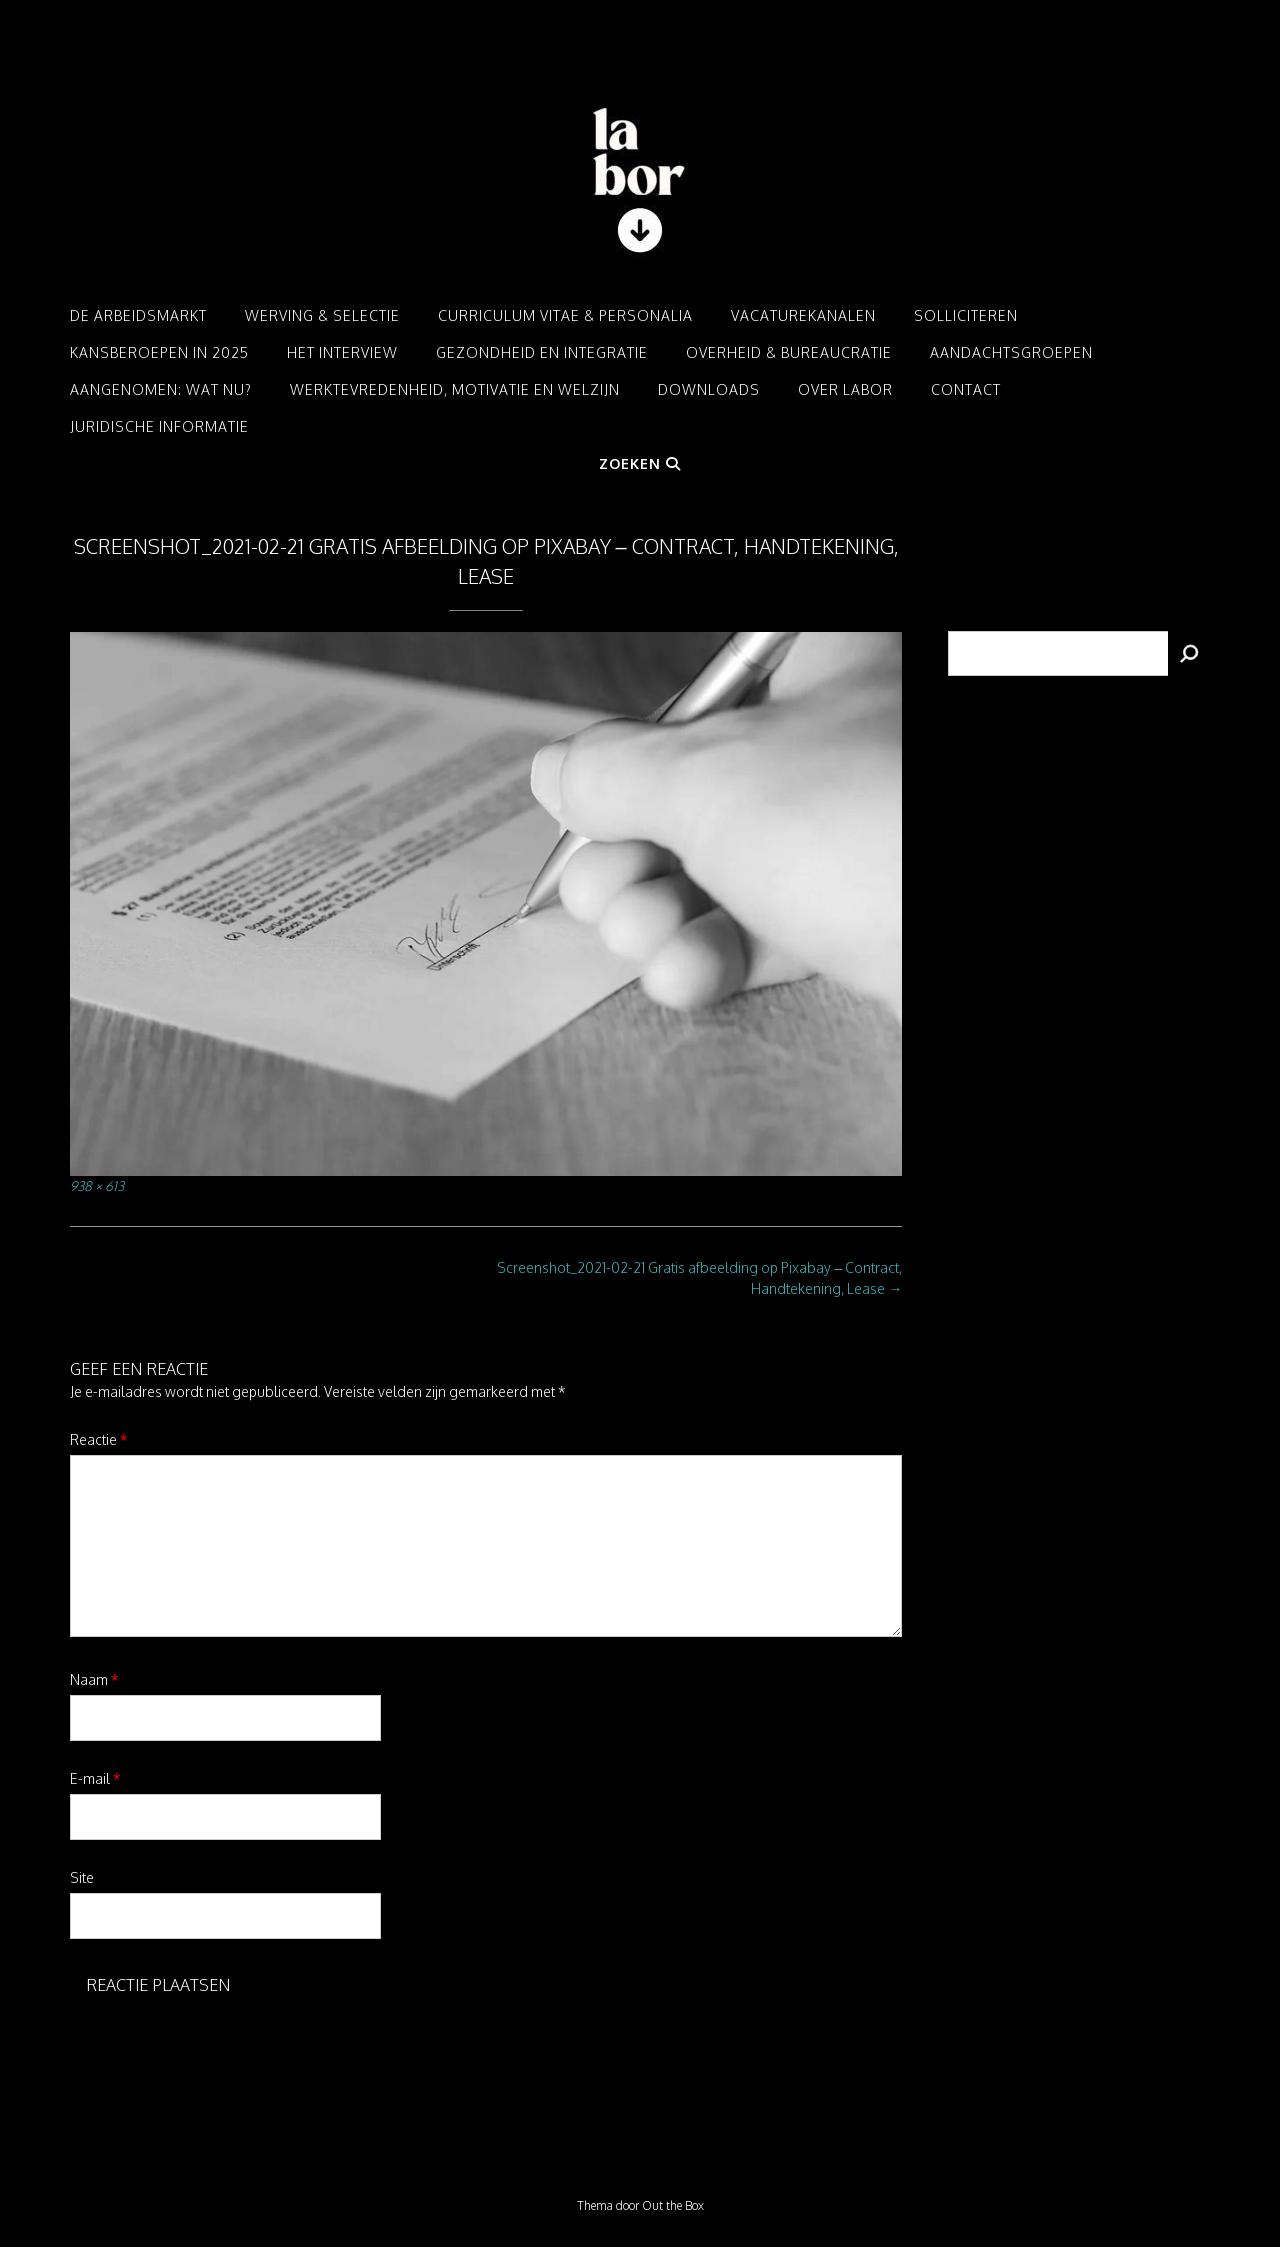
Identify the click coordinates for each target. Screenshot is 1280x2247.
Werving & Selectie (322, 315)
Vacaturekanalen (803, 315)
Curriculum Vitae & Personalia (565, 315)
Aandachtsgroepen (1011, 352)
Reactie (99, 1439)
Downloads (709, 389)
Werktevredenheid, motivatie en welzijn (455, 389)
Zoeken (640, 463)
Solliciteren (966, 315)
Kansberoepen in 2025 (159, 352)
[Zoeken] (1189, 653)
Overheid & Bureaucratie (789, 352)
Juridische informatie (159, 426)
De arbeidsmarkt (138, 315)
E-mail (95, 1778)
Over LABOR (845, 389)
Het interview (342, 352)
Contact (966, 389)
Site (82, 1877)
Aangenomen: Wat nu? (161, 389)
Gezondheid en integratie (542, 352)
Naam (94, 1679)
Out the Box (673, 2205)
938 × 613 (97, 1185)
